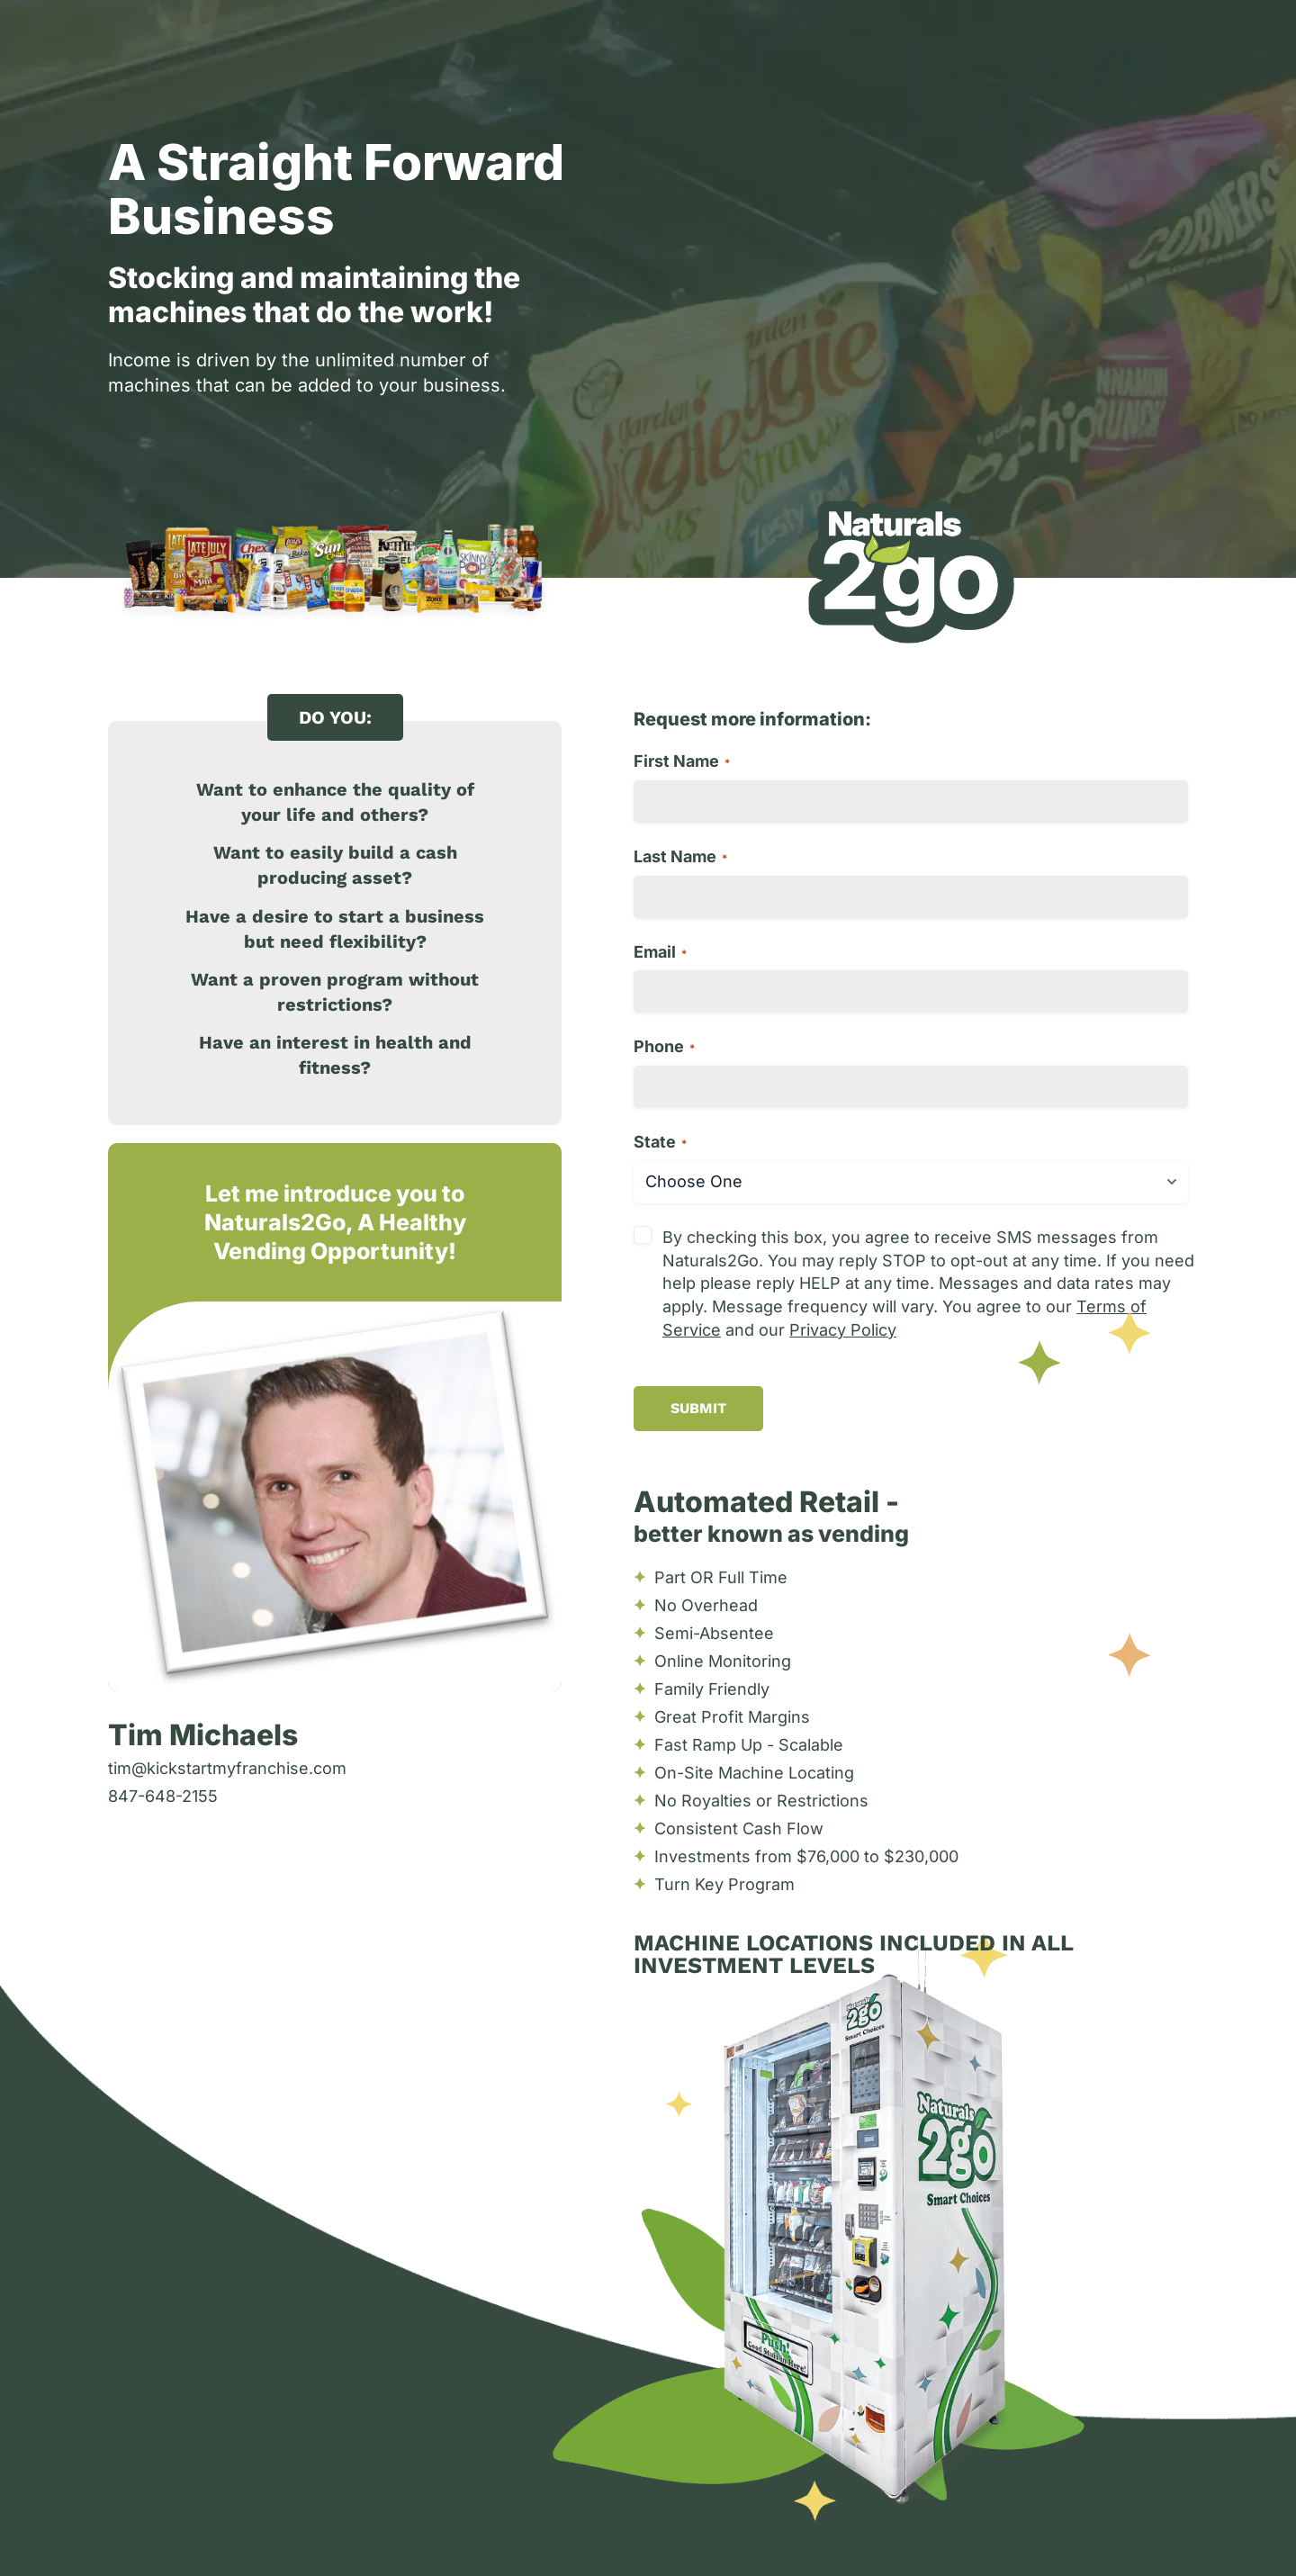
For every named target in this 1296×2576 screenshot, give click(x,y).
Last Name (680, 856)
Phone (664, 1046)
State (660, 1141)
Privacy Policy (842, 1329)
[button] (335, 717)
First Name (682, 761)
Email (660, 951)
